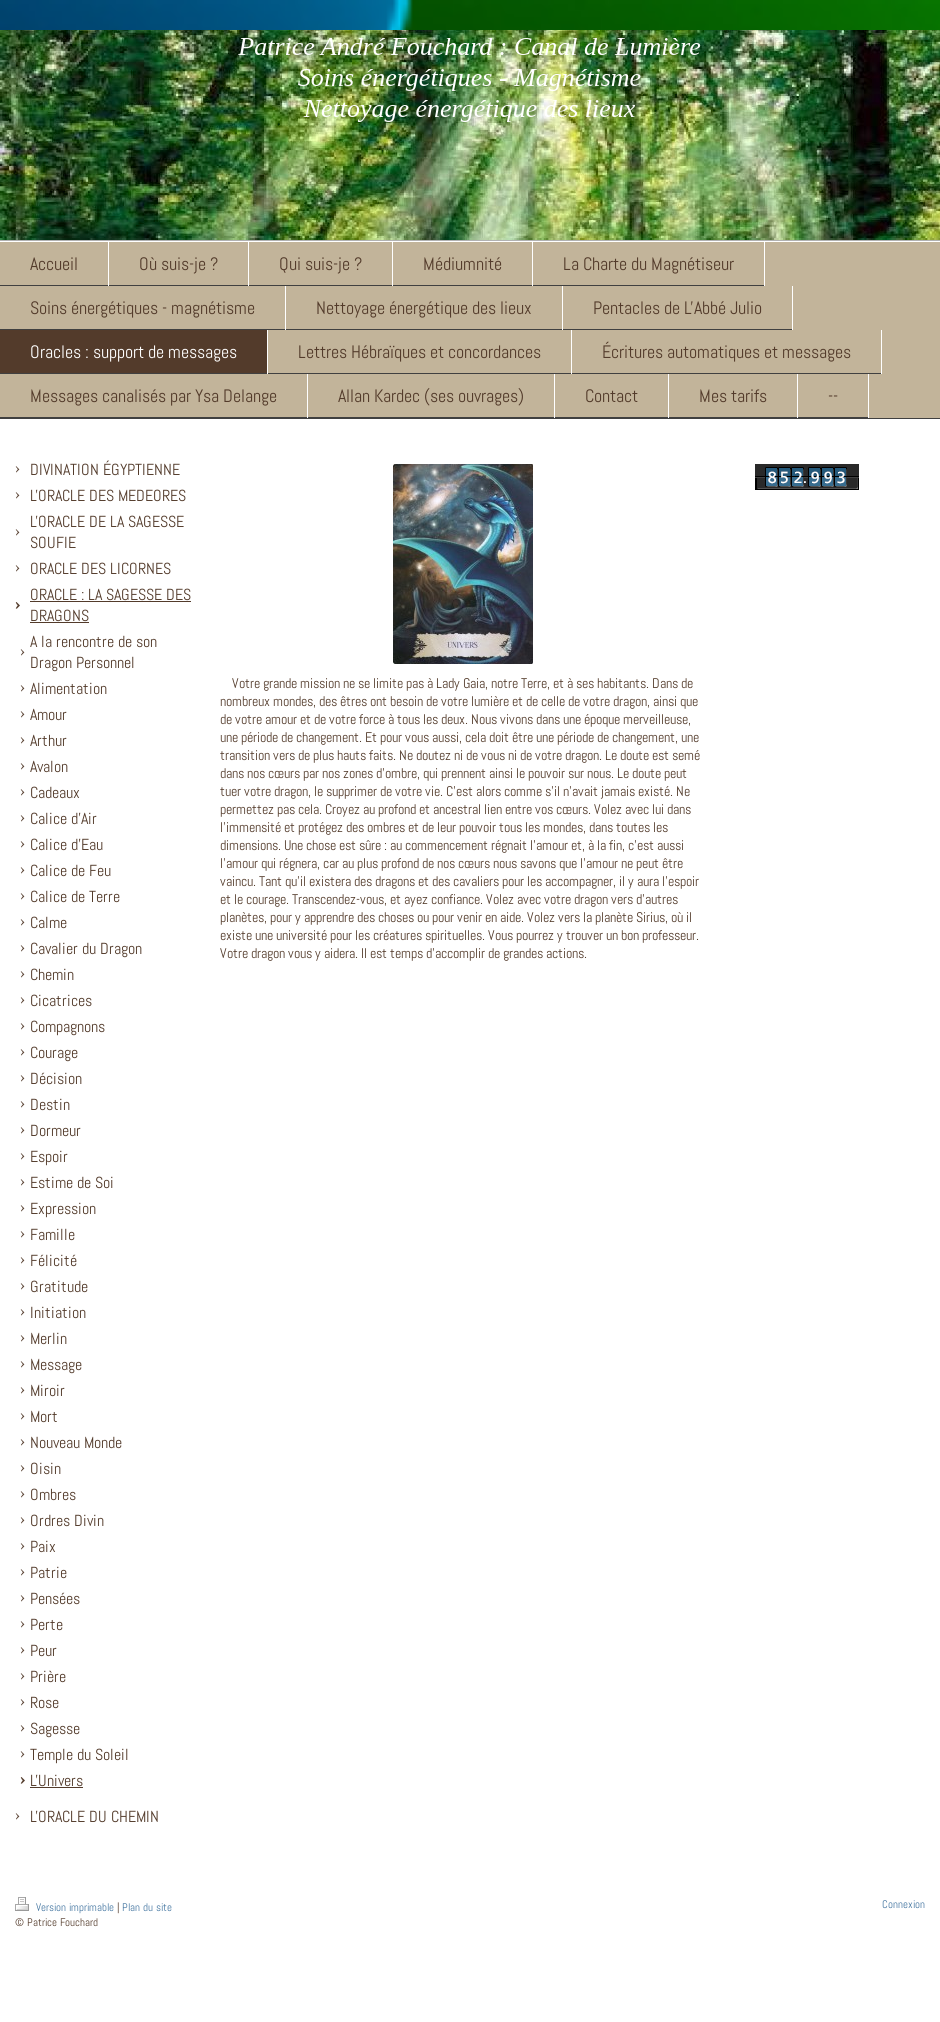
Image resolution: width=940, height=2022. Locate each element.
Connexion (903, 1904)
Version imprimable (66, 1907)
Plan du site (147, 1907)
